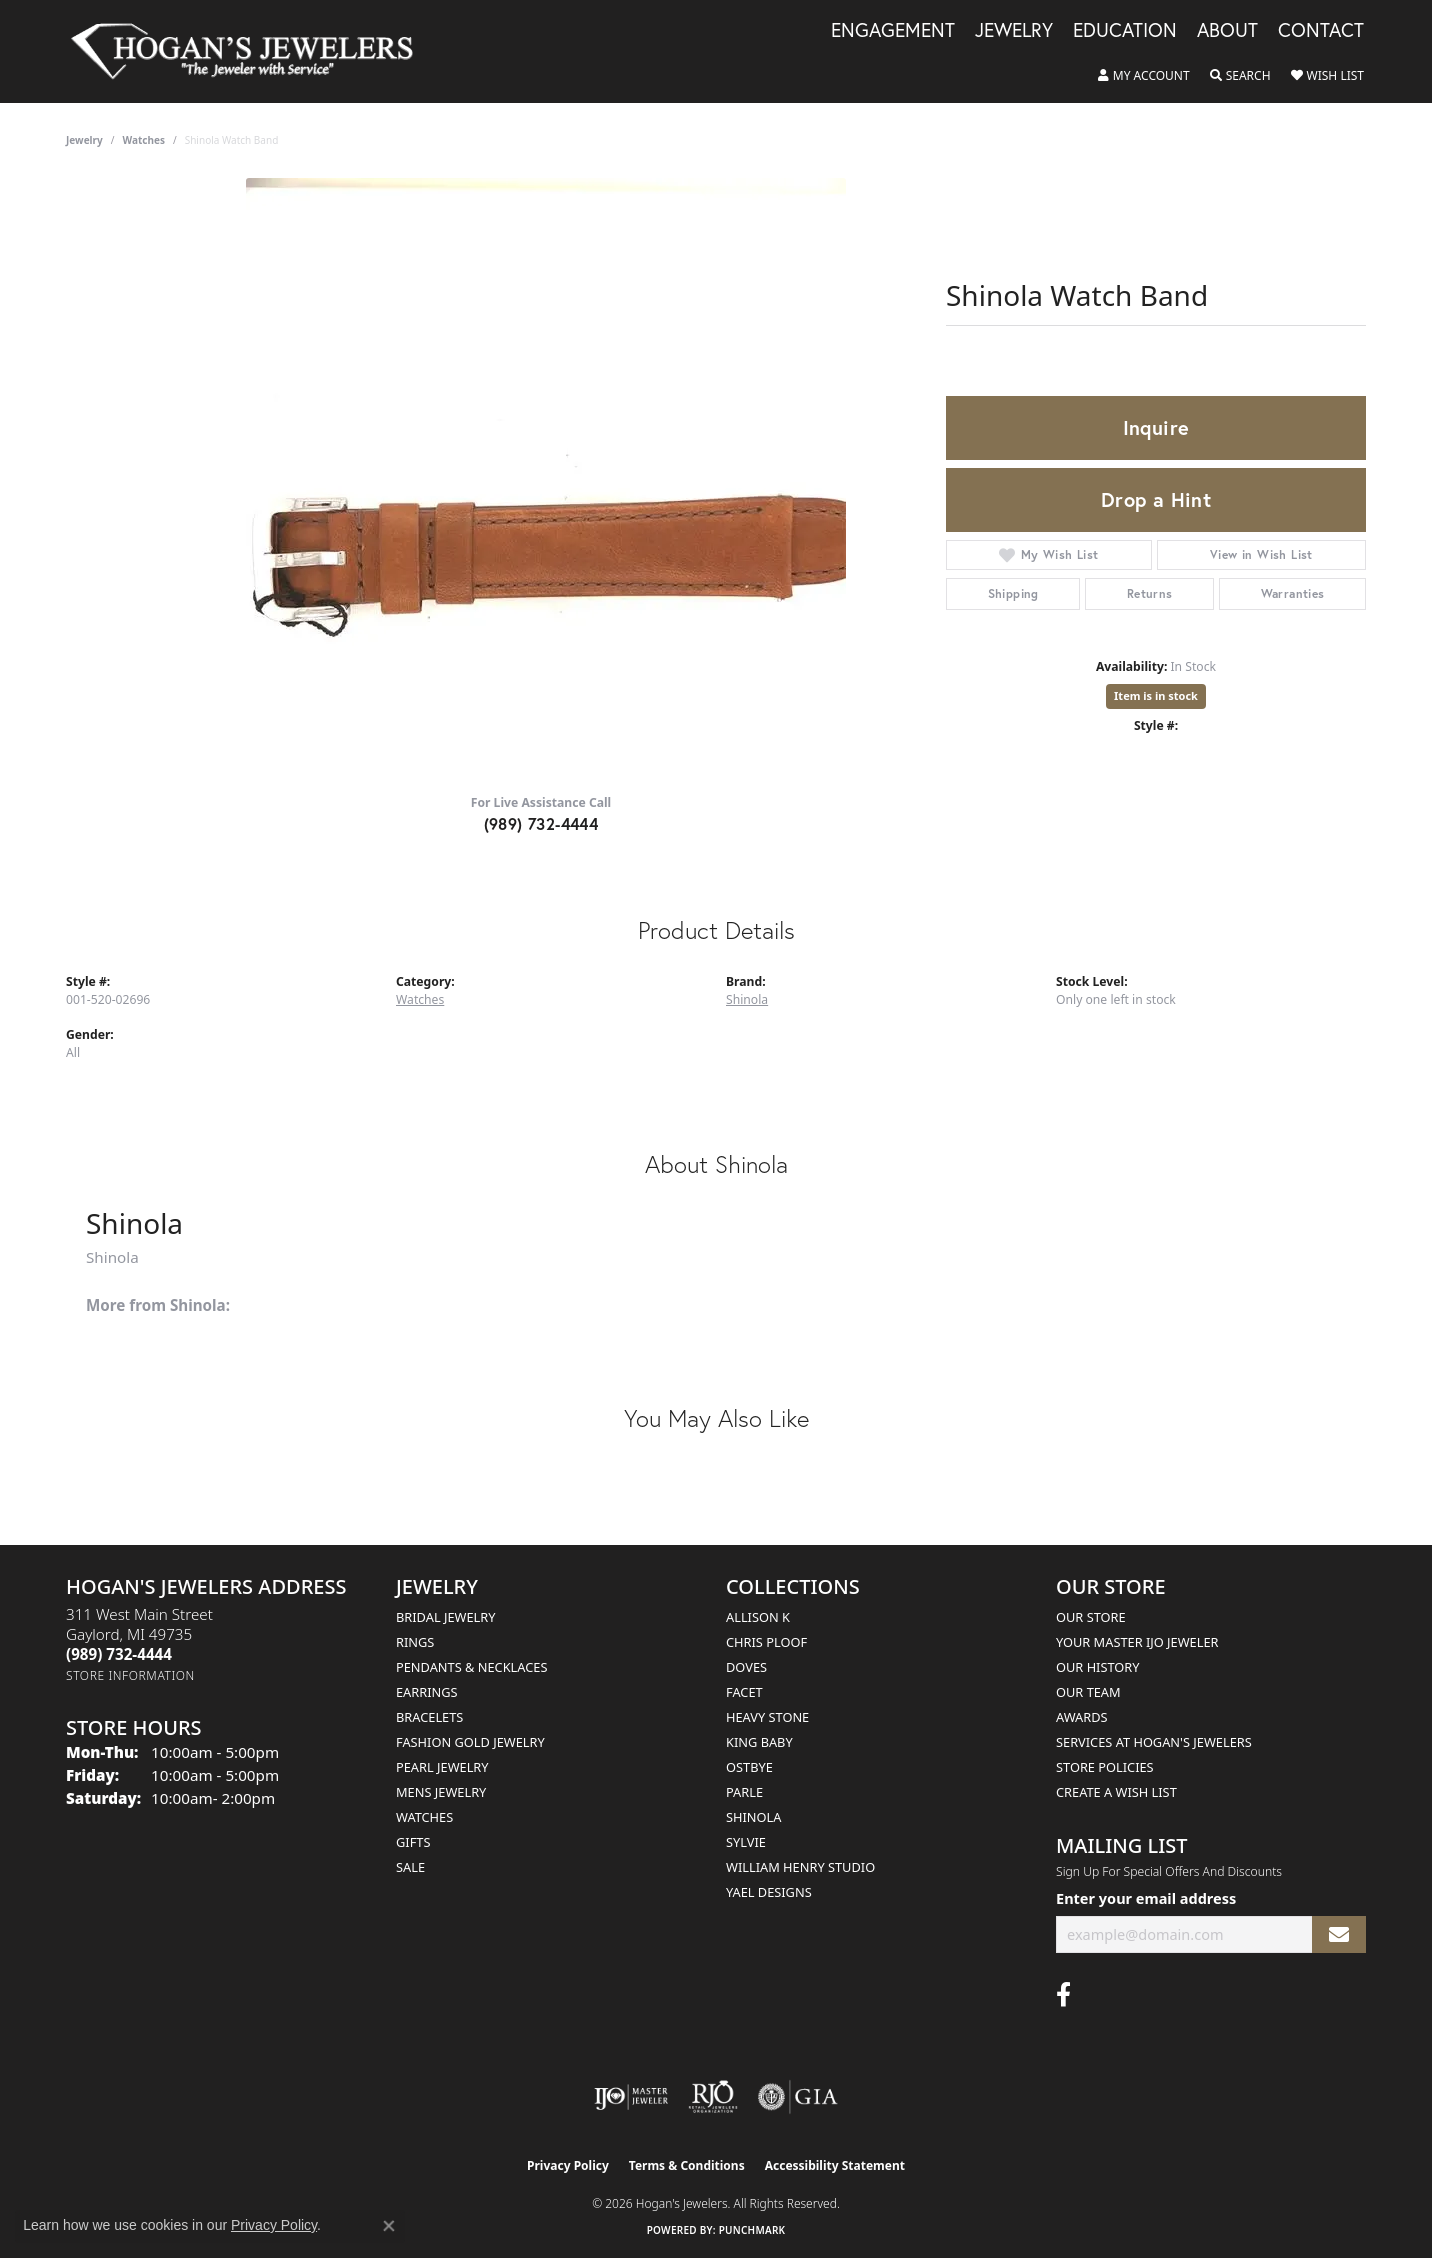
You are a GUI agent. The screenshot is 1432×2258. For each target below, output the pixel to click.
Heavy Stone (767, 1717)
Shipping (1013, 593)
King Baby (759, 1742)
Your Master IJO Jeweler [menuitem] (1137, 1642)
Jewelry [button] (1014, 31)
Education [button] (1125, 31)
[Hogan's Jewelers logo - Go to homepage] (250, 51)
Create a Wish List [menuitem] (1116, 1792)
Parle (744, 1792)
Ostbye (749, 1767)
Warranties (1293, 593)
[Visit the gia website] (798, 2097)
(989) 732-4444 (541, 823)
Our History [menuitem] (1098, 1667)
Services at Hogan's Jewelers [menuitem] (1154, 1742)
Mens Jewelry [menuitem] (441, 1792)
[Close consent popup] (389, 2226)
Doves (746, 1667)
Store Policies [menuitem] (1105, 1767)
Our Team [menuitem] (1088, 1692)
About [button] (1227, 31)
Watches (144, 140)
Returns (1150, 593)
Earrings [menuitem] (427, 1692)
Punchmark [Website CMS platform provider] (752, 2230)
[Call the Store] (119, 1654)
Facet (744, 1692)
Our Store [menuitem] (1091, 1617)
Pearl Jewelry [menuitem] (442, 1767)
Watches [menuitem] (424, 1817)
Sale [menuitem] (410, 1867)
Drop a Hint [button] (1156, 499)
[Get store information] (130, 1675)
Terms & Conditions (687, 2165)
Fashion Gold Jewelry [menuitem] (470, 1742)
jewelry (84, 140)
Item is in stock (1156, 695)
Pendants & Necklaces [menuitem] (471, 1667)
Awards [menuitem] (1082, 1717)
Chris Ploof (766, 1642)
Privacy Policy (568, 2165)
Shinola (747, 999)
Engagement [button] (893, 31)
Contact (1321, 31)
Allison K (758, 1617)
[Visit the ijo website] (631, 2097)
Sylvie (746, 1842)
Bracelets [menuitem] (429, 1717)
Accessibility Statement (835, 2165)
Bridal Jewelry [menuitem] (445, 1617)
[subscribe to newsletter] (1339, 1934)
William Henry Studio (800, 1867)
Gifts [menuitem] (413, 1842)
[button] (1144, 76)
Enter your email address (1146, 1898)
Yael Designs (769, 1892)
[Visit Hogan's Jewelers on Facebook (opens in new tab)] (1063, 1995)
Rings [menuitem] (415, 1642)
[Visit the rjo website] (713, 2097)
